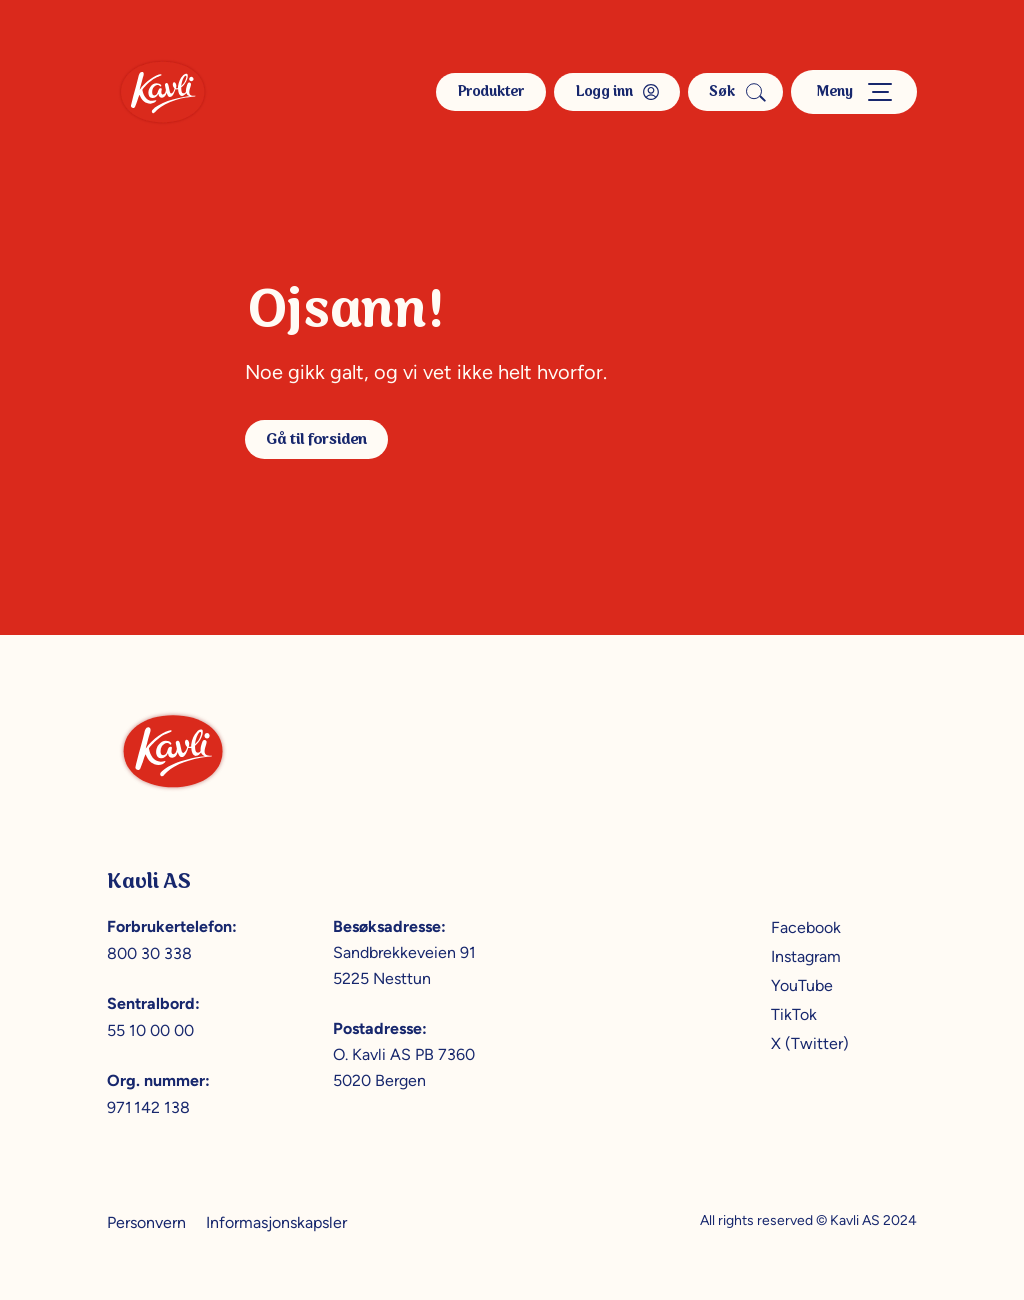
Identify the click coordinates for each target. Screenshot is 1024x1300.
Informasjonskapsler (276, 1222)
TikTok (794, 1014)
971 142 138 (148, 1107)
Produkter (491, 92)
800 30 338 (149, 953)
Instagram (806, 956)
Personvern (146, 1222)
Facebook (806, 927)
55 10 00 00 (150, 1030)
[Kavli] (162, 92)
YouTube (802, 985)
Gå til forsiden (316, 439)
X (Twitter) (810, 1043)
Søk (735, 92)
